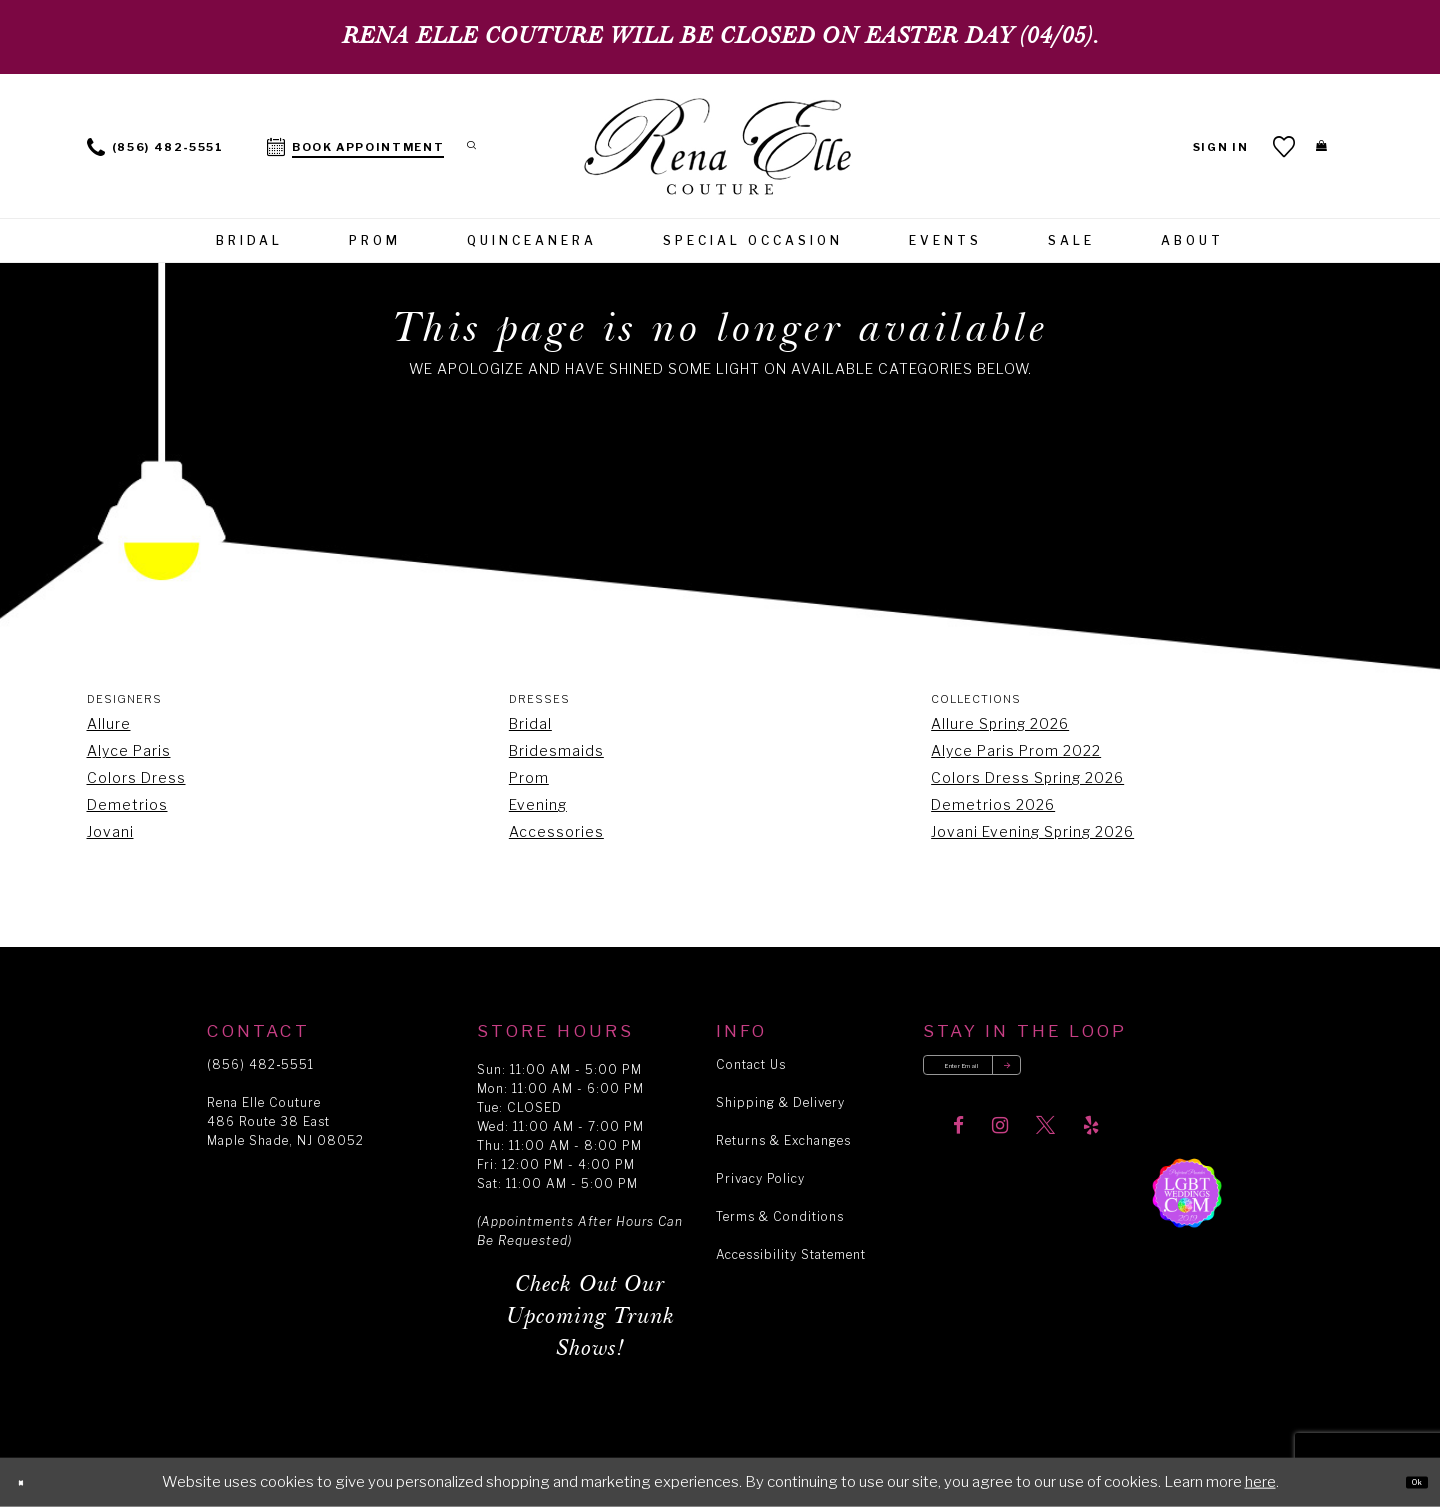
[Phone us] (155, 145)
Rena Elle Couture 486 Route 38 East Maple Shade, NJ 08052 (285, 1121)
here (1260, 1482)
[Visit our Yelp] (1091, 1147)
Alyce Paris (129, 750)
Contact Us (751, 1064)
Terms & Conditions (780, 1216)
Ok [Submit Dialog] (1405, 1482)
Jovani (110, 831)
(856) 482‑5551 (260, 1064)
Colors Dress (136, 777)
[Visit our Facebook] (958, 1147)
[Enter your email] (1023, 1075)
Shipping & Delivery (780, 1102)
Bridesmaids (556, 750)
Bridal (530, 723)
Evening (538, 804)
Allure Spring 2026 (1000, 723)
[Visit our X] (1045, 1147)
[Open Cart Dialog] (1309, 146)
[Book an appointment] (356, 145)
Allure (109, 723)
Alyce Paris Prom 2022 (1016, 750)
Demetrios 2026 (993, 804)
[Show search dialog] (484, 145)
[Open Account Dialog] (1196, 145)
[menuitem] (155, 145)
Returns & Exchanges (783, 1140)
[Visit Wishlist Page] (1260, 146)
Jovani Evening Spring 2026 (1032, 831)
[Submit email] (1096, 1075)
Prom (529, 777)
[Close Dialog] (31, 1482)
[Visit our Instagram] (1000, 1147)
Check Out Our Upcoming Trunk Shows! (590, 1316)
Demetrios (127, 804)
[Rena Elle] (720, 148)
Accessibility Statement (791, 1254)
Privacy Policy (760, 1178)
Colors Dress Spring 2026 (1027, 777)
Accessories (556, 831)
